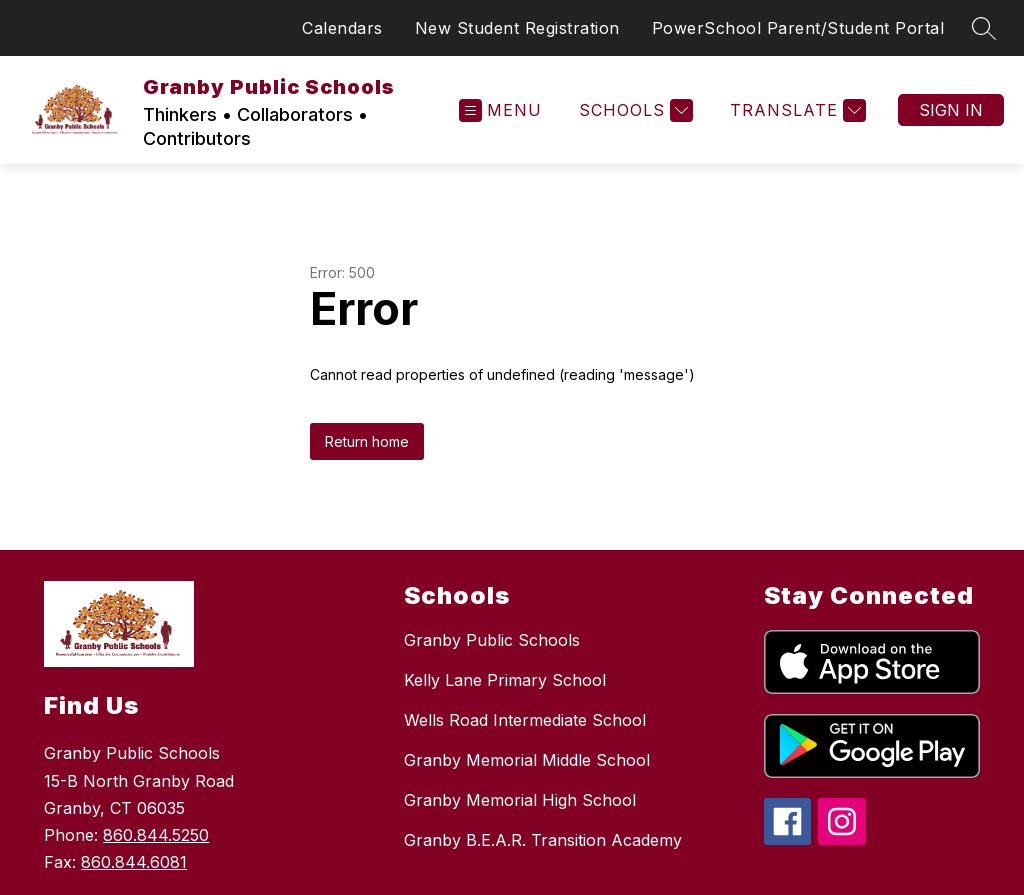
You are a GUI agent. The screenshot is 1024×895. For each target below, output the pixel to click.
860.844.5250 (156, 835)
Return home (367, 441)
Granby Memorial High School (520, 800)
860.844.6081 (134, 862)
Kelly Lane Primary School (505, 680)
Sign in (951, 110)
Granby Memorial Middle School (527, 760)
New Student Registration (517, 28)
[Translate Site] (795, 110)
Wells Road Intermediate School (525, 720)
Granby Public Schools (492, 640)
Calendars (342, 28)
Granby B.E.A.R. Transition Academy (543, 840)
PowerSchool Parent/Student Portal (798, 28)
